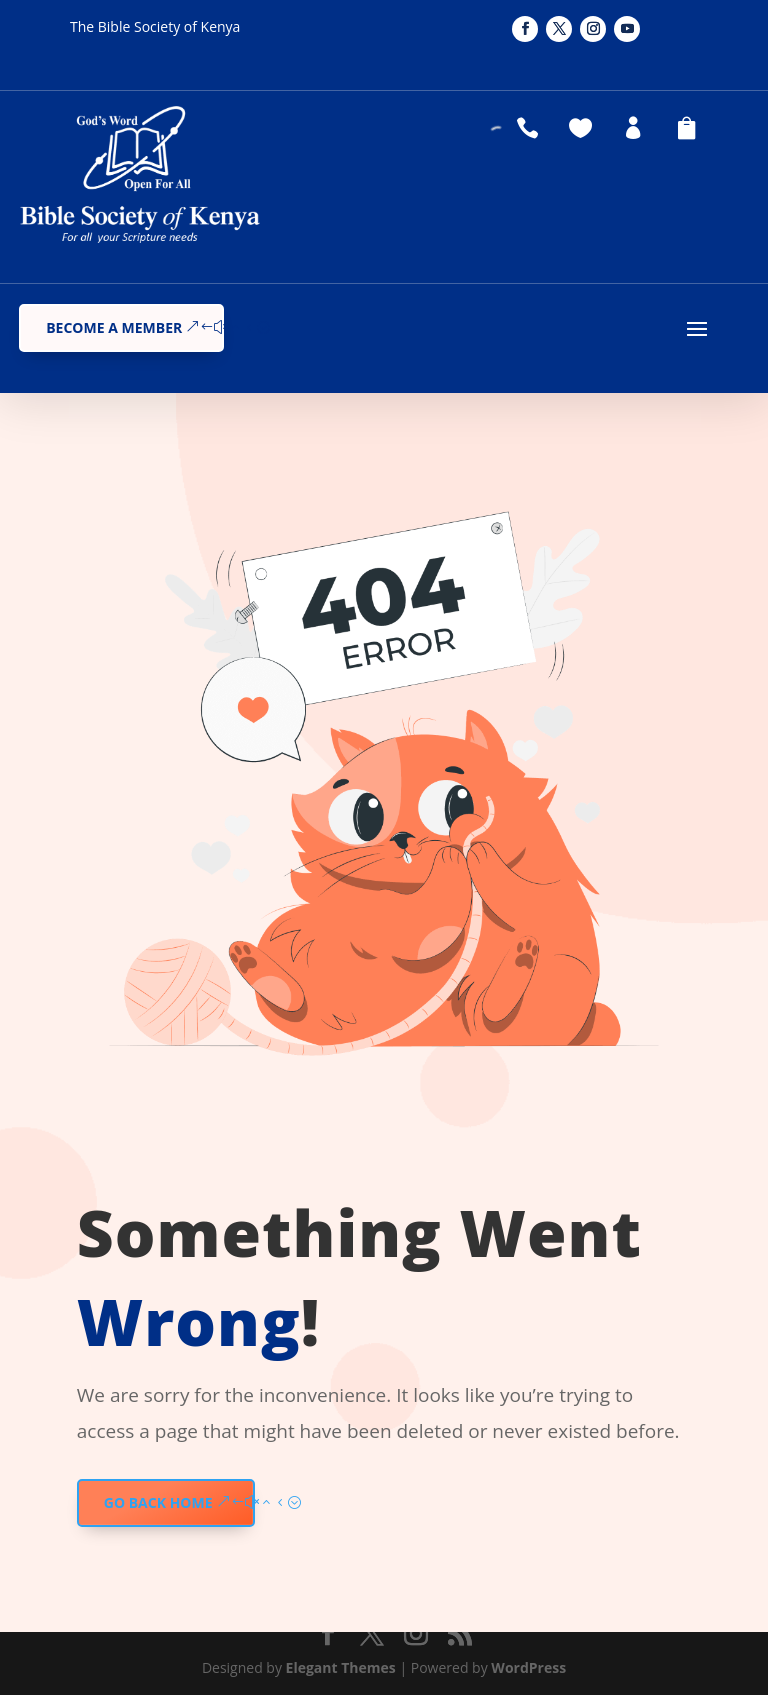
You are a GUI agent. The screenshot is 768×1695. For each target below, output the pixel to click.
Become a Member (114, 327)
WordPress (528, 1667)
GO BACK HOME (158, 1502)
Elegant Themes (341, 1667)
